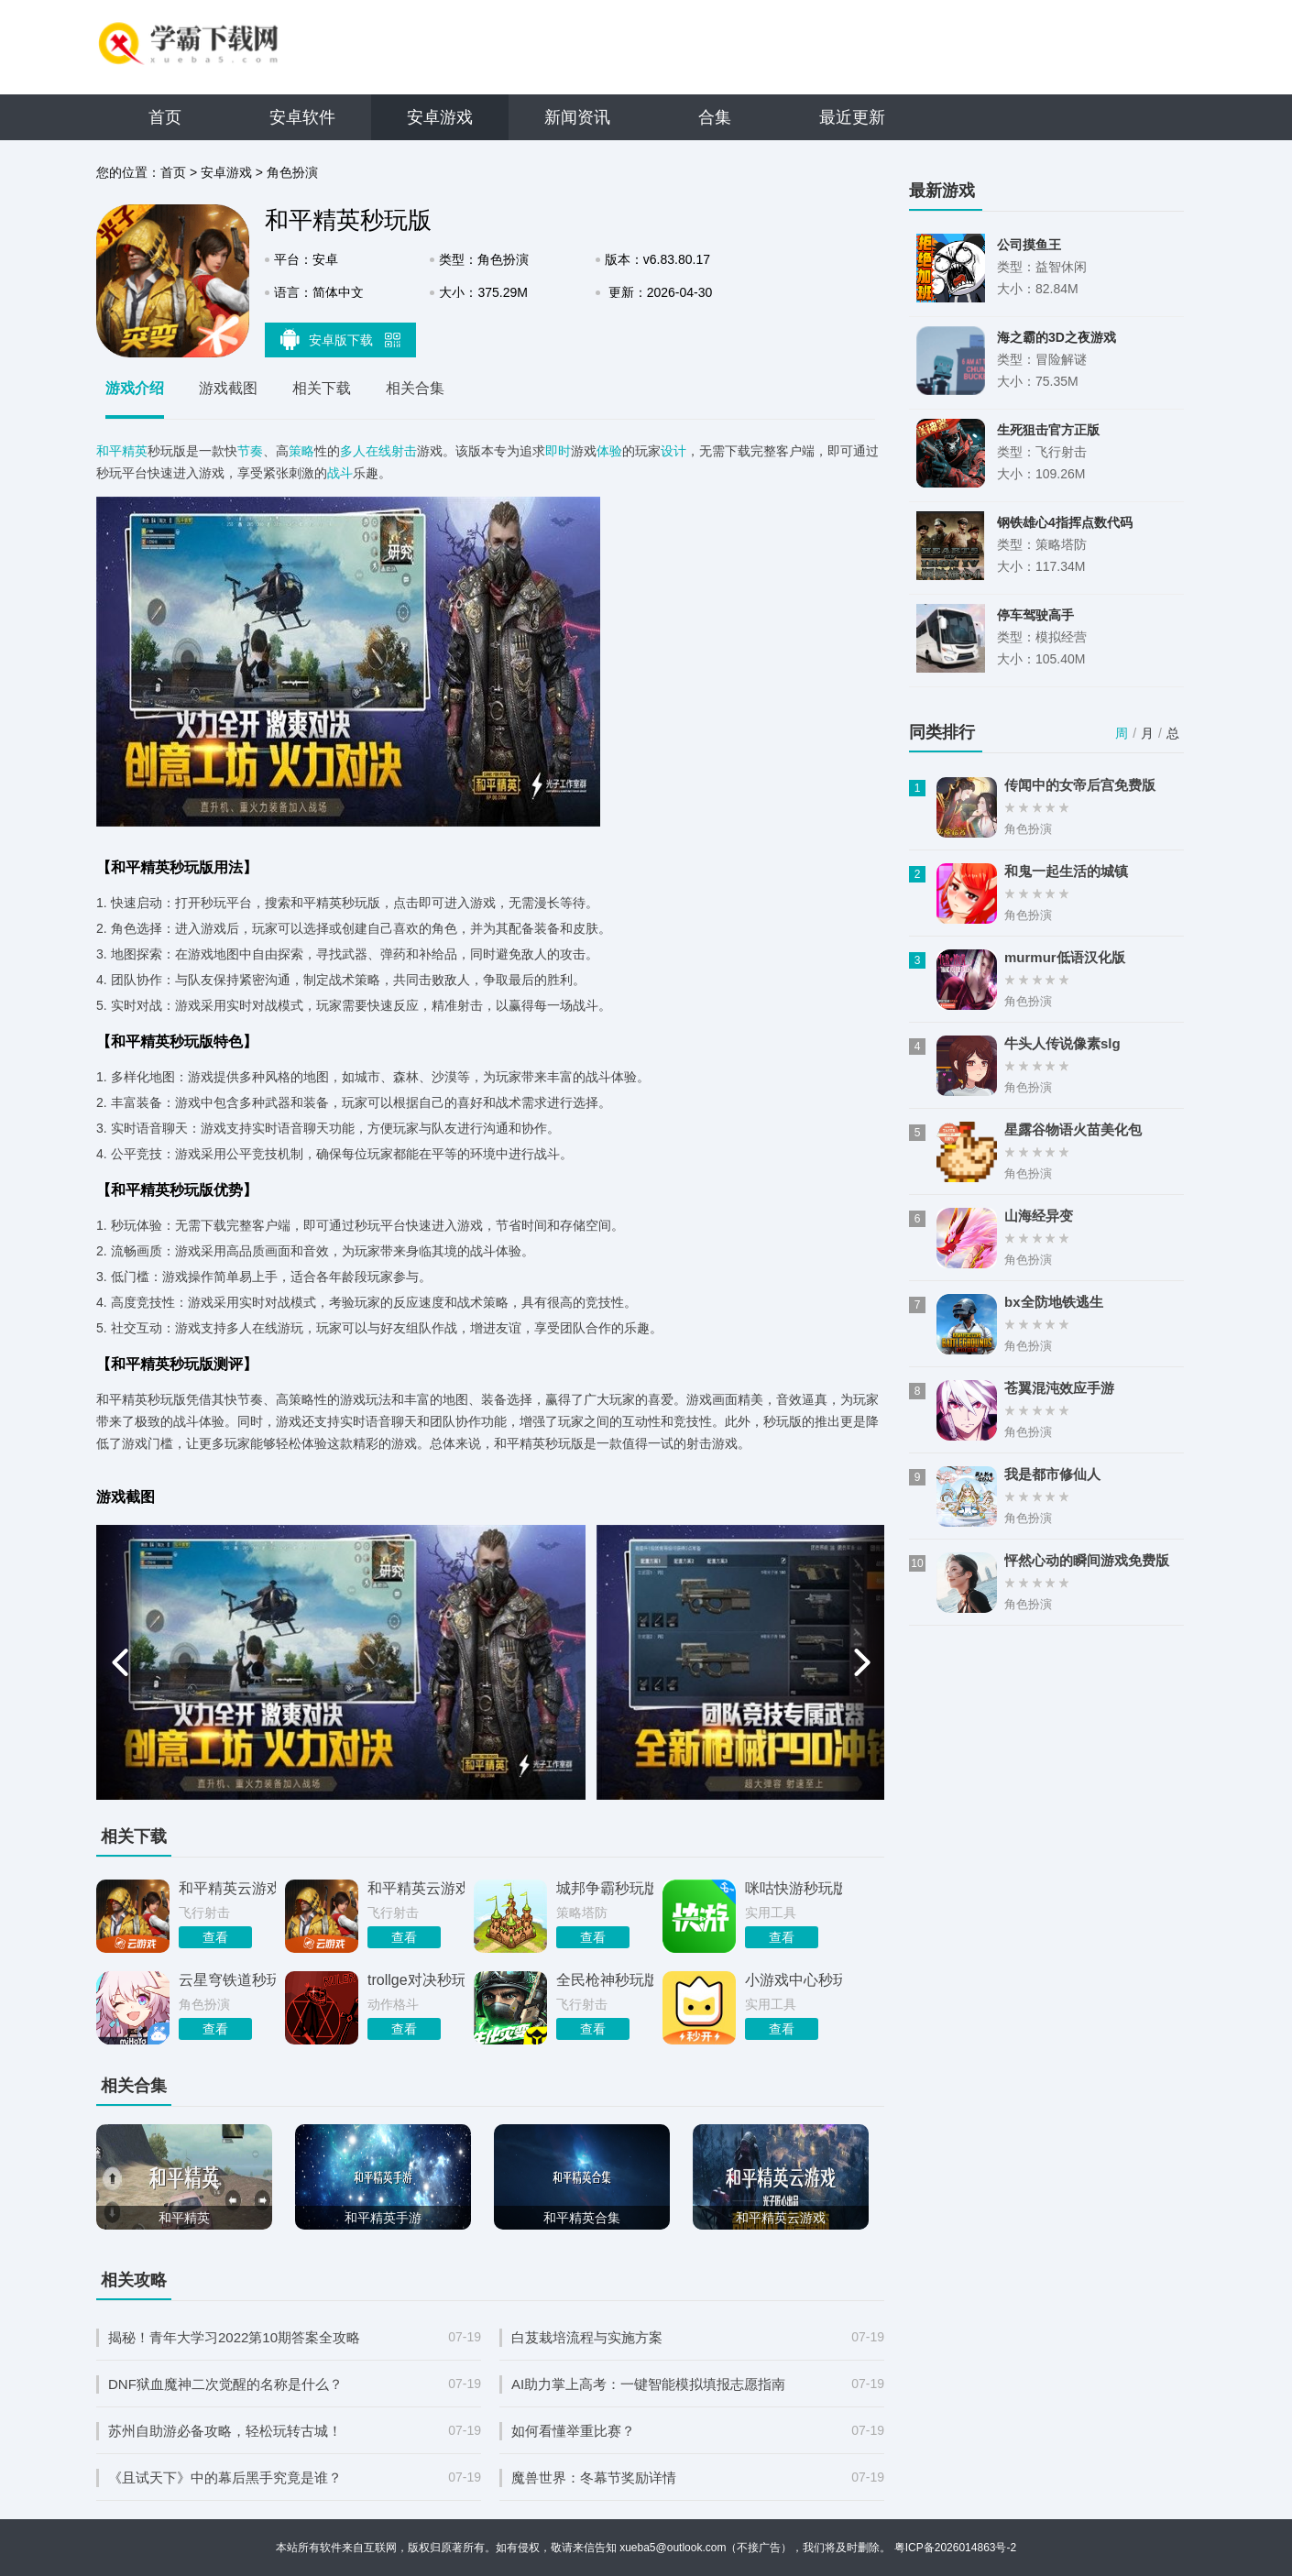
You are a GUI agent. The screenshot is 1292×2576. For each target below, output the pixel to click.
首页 (164, 117)
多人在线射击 (378, 451)
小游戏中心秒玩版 (793, 1980)
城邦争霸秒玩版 (604, 1888)
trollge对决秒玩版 (416, 1980)
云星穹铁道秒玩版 (227, 1980)
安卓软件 (302, 117)
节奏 (250, 451)
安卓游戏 (440, 117)
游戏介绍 (134, 388)
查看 (215, 1937)
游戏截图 (228, 388)
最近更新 (852, 117)
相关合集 (415, 388)
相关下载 (321, 388)
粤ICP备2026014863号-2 (955, 2547)
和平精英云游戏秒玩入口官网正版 (227, 1888)
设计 (673, 451)
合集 (714, 117)
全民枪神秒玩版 (604, 1980)
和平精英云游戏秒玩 (416, 1888)
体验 (609, 451)
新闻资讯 (577, 117)
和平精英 (122, 451)
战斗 (340, 473)
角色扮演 (292, 172)
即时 (558, 451)
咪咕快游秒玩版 (793, 1888)
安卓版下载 (340, 339)
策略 (301, 451)
